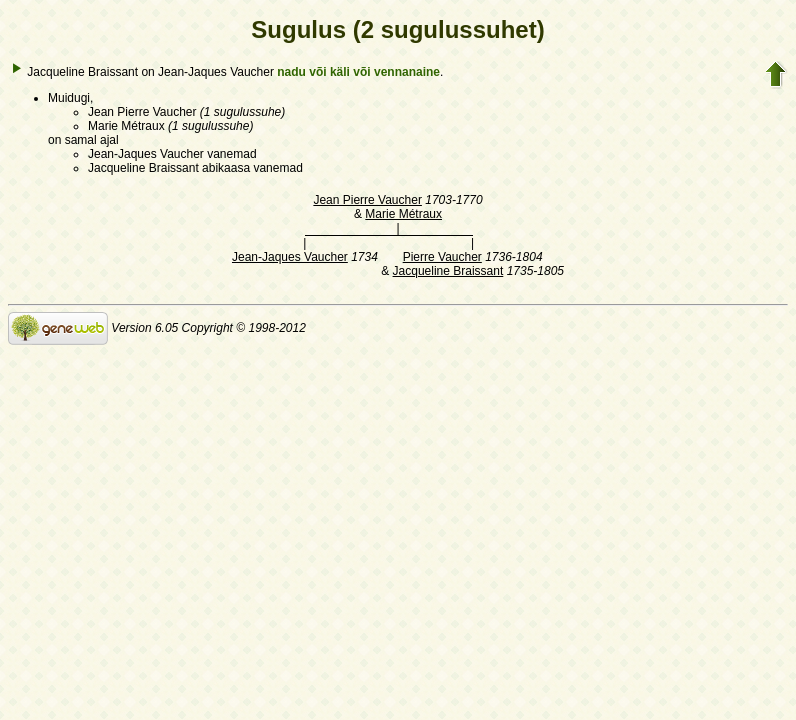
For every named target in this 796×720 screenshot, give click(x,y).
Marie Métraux (403, 214)
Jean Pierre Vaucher (367, 200)
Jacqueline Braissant (448, 271)
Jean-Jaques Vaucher (290, 257)
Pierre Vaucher (442, 257)
